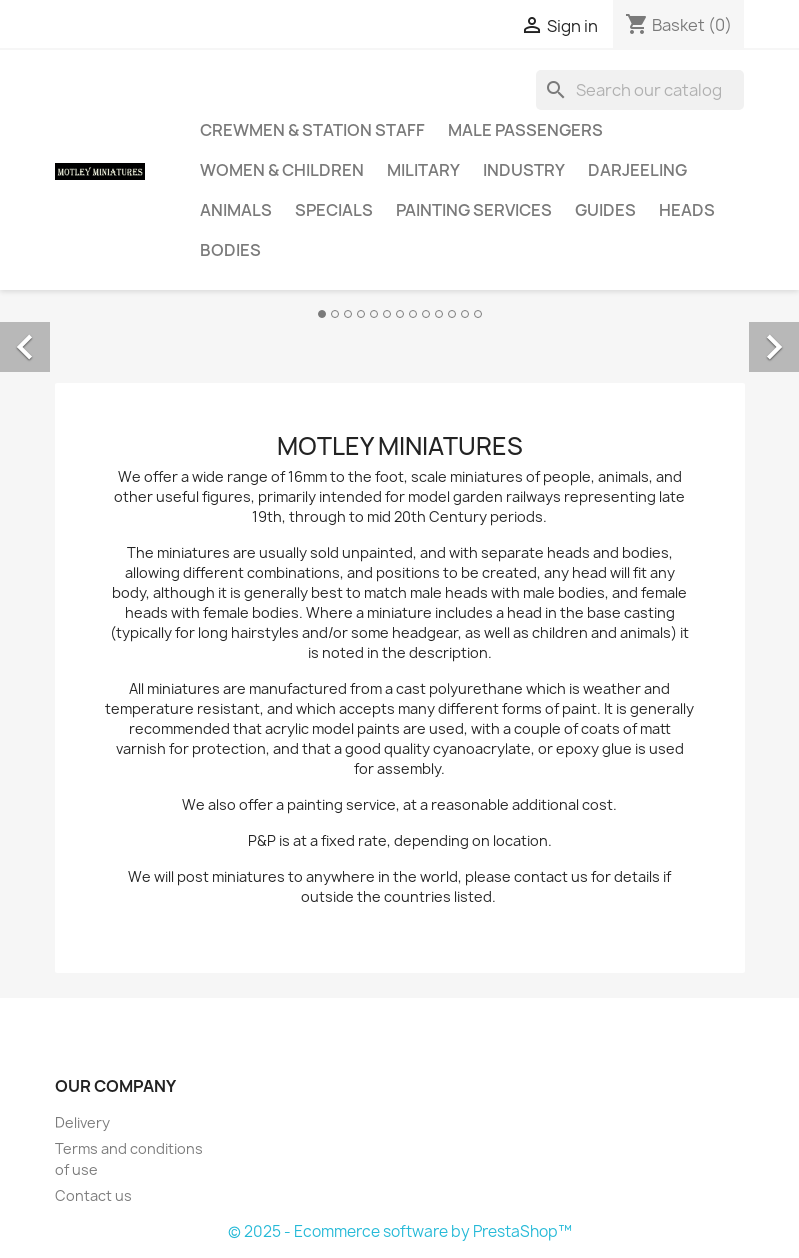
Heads (687, 210)
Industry (524, 170)
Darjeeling (637, 170)
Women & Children (282, 170)
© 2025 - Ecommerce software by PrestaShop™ (400, 1231)
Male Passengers (525, 130)
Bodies (230, 250)
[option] (399, 325)
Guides (605, 210)
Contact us (93, 1195)
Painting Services (474, 210)
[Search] (640, 90)
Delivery (82, 1122)
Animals (236, 210)
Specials (334, 210)
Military (423, 170)
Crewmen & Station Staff (312, 130)
